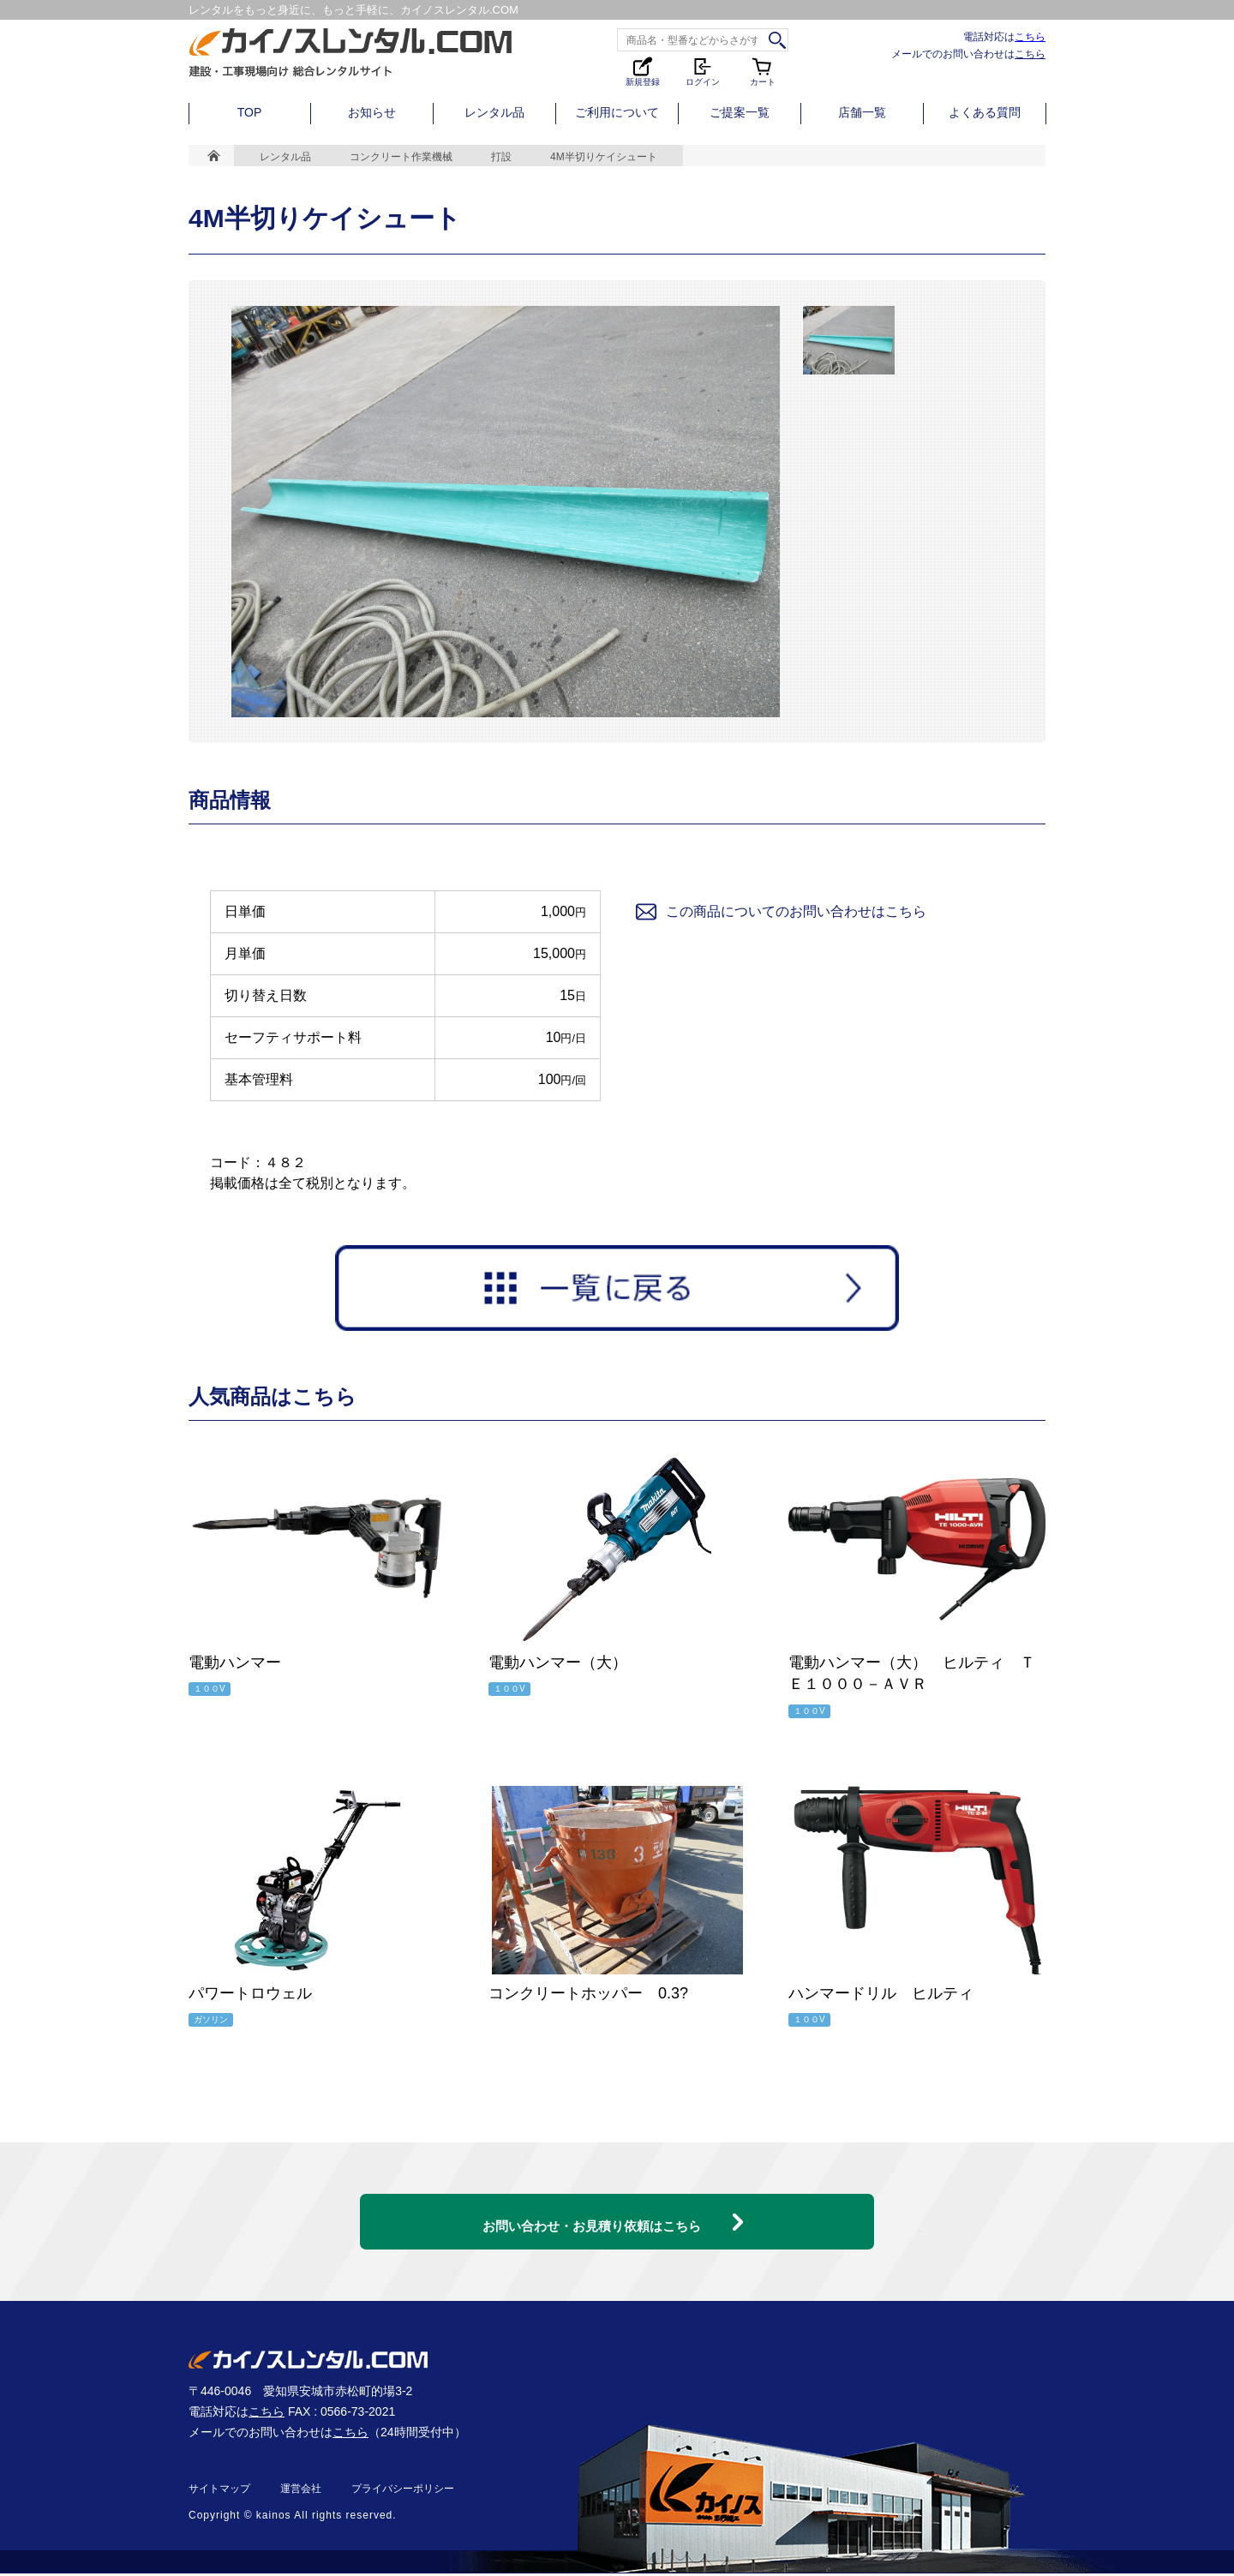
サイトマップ (219, 2491)
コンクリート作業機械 (401, 157)
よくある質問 (985, 112)
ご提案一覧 (740, 112)
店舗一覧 (862, 112)
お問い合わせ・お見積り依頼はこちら (591, 2212)
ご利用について (617, 112)
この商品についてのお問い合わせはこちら (779, 912)
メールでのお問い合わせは (968, 53)
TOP (249, 112)
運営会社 (300, 2491)
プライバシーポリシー (402, 2491)
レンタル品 (494, 112)
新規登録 (642, 71)
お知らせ (372, 112)
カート (762, 71)
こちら (1030, 36)
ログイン (702, 71)
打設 (501, 157)
